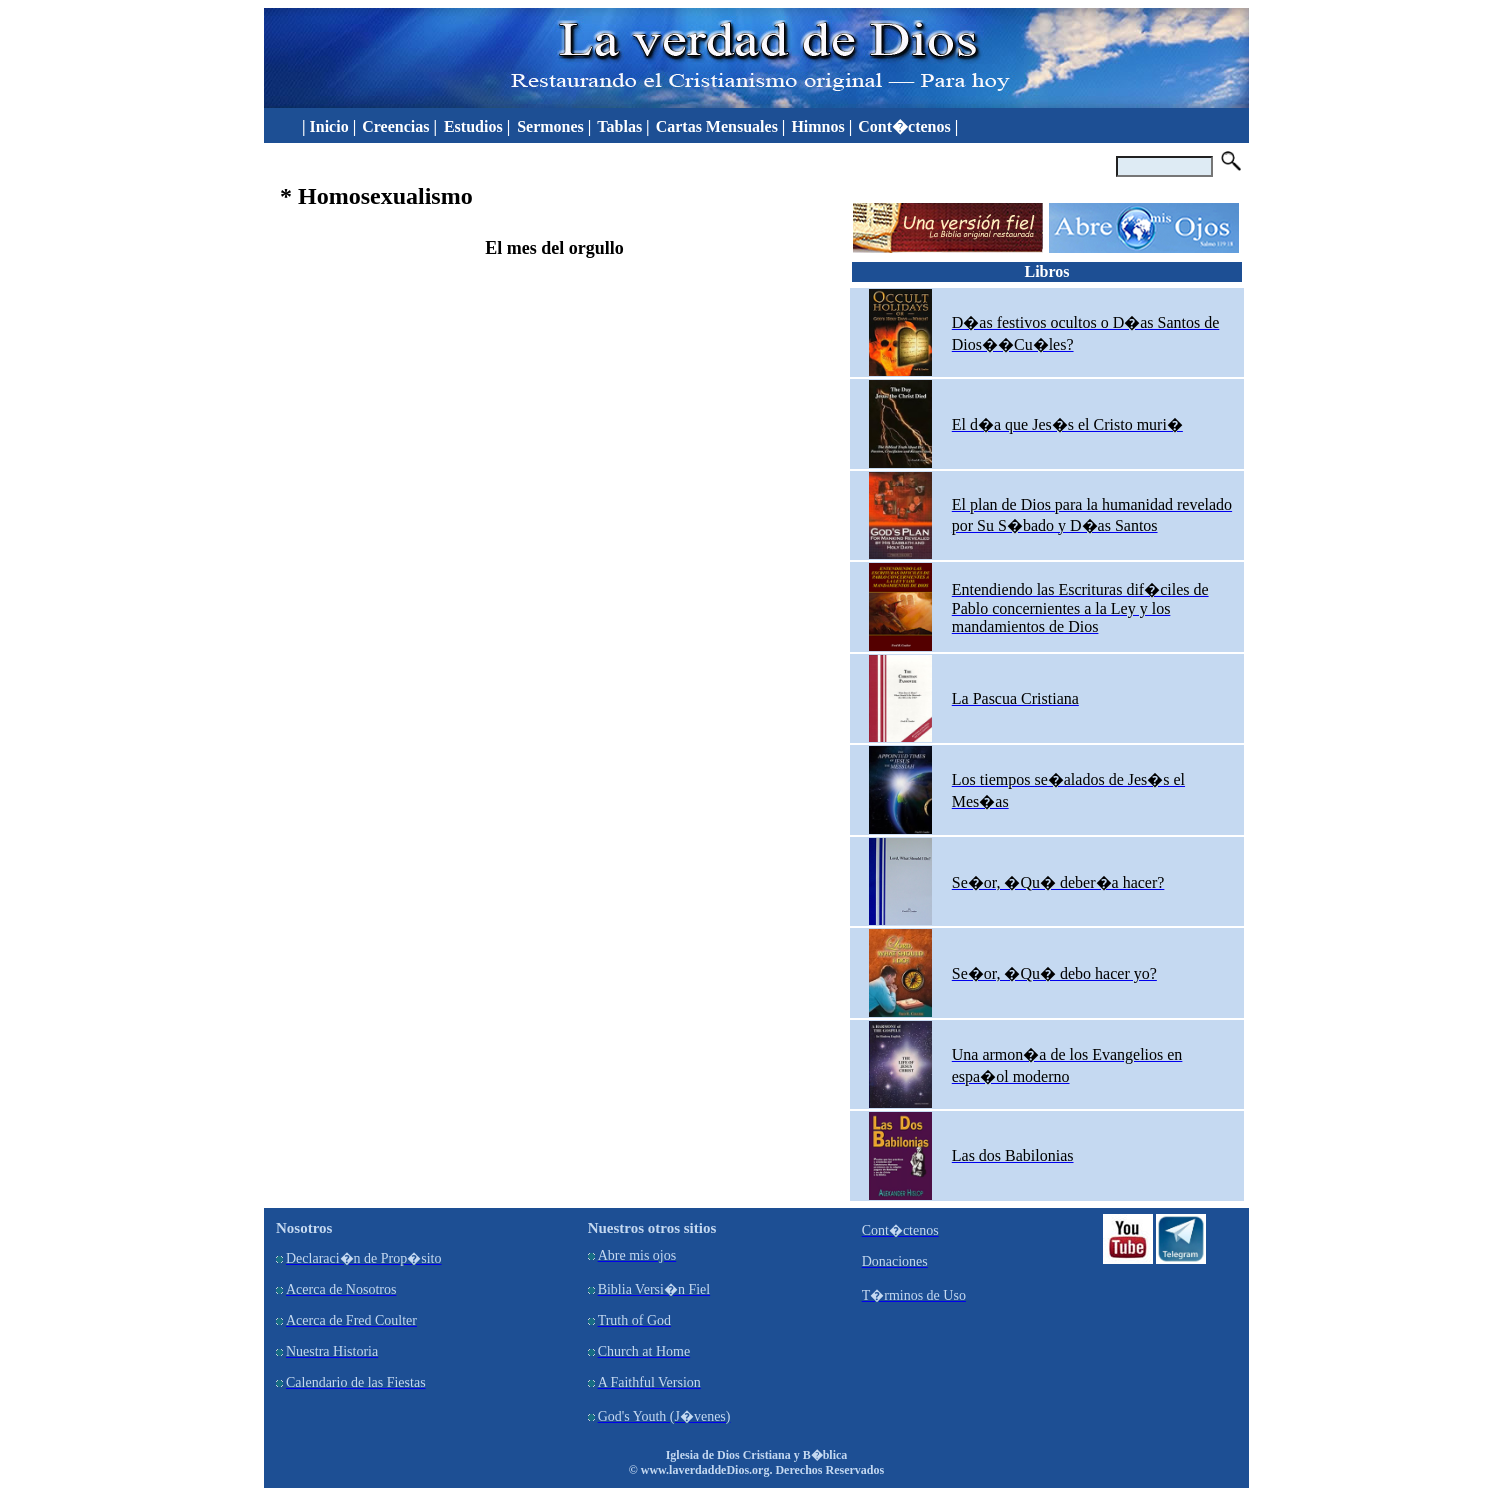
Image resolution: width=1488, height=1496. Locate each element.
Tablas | (623, 126)
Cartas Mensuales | (721, 126)
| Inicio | (325, 126)
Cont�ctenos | (908, 126)
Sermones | (554, 126)
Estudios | (479, 126)
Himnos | (821, 126)
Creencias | (401, 126)
